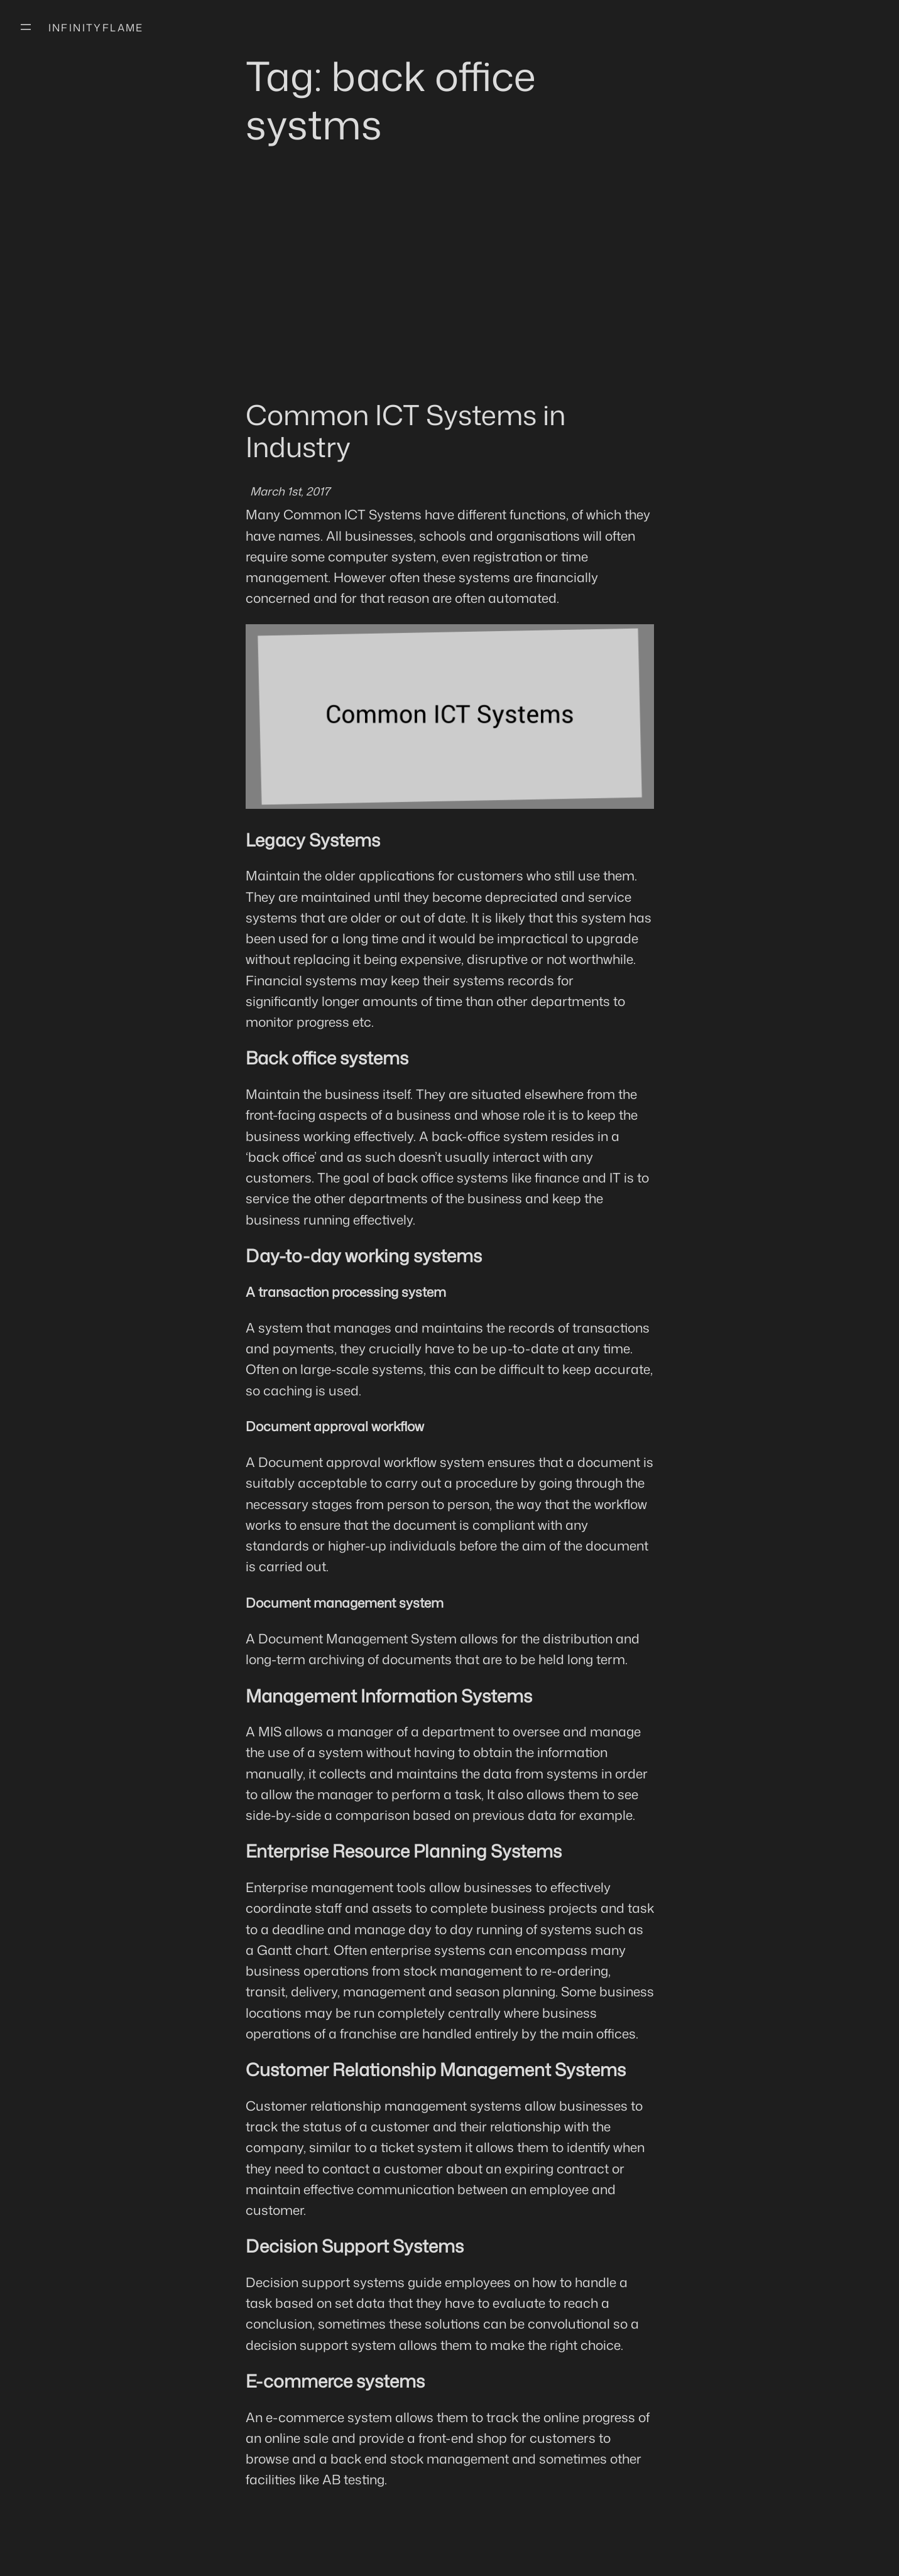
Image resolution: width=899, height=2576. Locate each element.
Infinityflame (96, 28)
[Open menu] (25, 27)
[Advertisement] (450, 296)
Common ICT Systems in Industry (405, 430)
